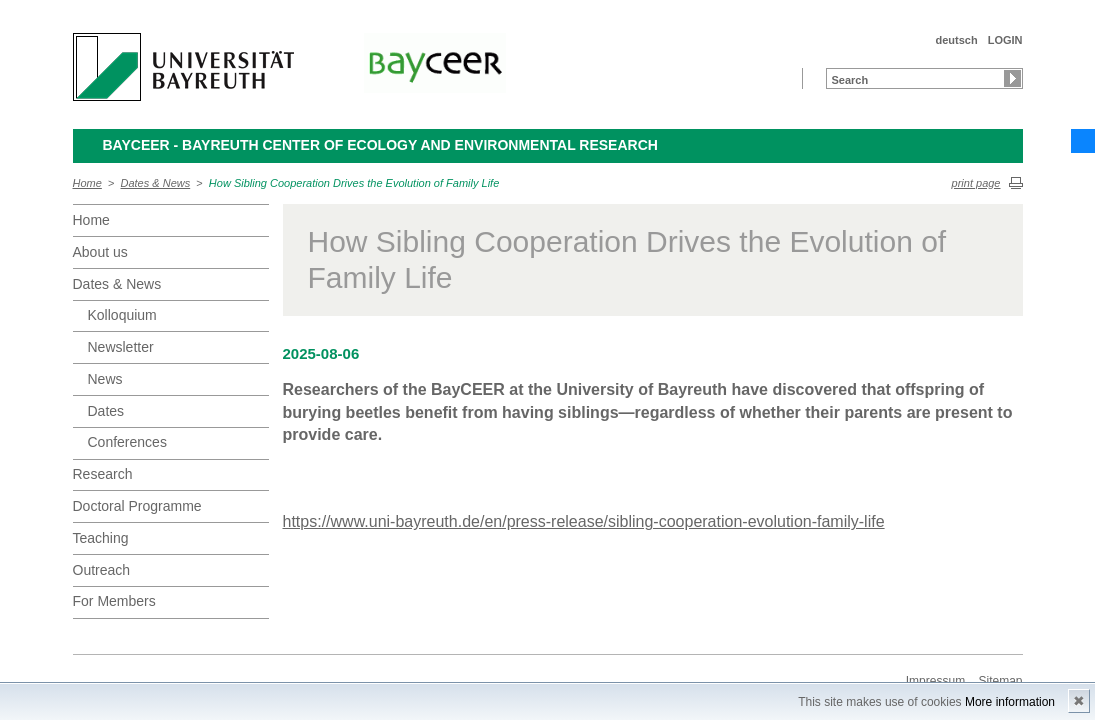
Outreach (102, 570)
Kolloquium (122, 315)
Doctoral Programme (137, 506)
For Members (114, 601)
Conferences (127, 442)
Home (87, 183)
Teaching (101, 538)
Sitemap (1000, 681)
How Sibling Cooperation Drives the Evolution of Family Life (354, 183)
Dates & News (156, 183)
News (105, 379)
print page (976, 183)
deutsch (956, 40)
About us (100, 252)
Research (103, 474)
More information (1010, 702)
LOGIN (1005, 40)
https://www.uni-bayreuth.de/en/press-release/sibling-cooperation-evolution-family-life (584, 521)
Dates (106, 411)
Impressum (935, 681)
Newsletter (121, 347)
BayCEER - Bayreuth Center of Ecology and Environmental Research (380, 145)
